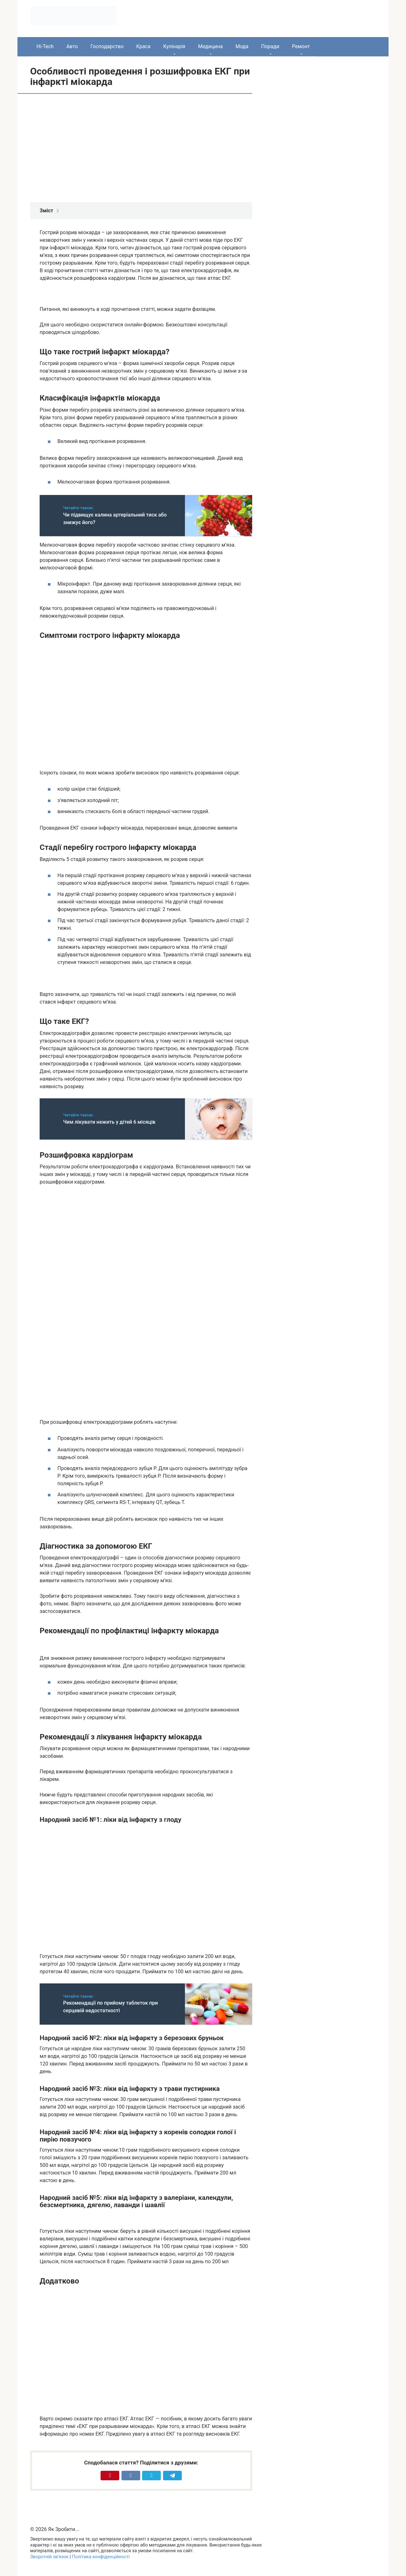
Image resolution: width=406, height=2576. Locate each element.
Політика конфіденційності (101, 2557)
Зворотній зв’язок (49, 2557)
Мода (241, 46)
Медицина (210, 46)
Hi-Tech (45, 46)
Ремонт (301, 46)
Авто (72, 46)
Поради (270, 46)
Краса (143, 46)
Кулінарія (174, 46)
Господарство (106, 46)
